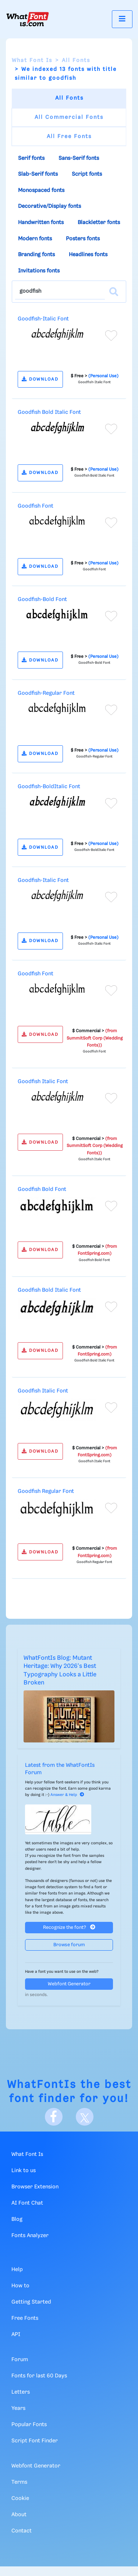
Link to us (23, 2171)
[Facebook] (54, 2117)
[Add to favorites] (111, 335)
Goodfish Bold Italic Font (49, 412)
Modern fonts (35, 239)
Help (17, 2270)
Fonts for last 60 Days (39, 2376)
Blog (16, 2219)
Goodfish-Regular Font (46, 693)
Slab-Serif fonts (38, 174)
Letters (20, 2392)
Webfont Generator (69, 1984)
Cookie (20, 2498)
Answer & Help (67, 1795)
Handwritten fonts (41, 223)
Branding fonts (36, 255)
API (15, 2335)
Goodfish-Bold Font (42, 599)
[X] (84, 2117)
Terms (19, 2482)
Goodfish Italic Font (43, 1082)
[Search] (114, 291)
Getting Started (31, 2302)
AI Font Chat (27, 2203)
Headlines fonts (88, 255)
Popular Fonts (29, 2425)
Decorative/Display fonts (49, 206)
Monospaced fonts (41, 190)
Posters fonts (83, 239)
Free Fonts (24, 2318)
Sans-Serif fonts (79, 158)
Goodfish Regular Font (46, 1491)
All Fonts (76, 60)
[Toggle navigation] (122, 19)
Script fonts (87, 174)
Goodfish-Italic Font (43, 319)
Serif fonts (31, 158)
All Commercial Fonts (69, 117)
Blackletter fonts (99, 223)
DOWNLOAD (40, 379)
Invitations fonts (39, 271)
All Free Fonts (69, 137)
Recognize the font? (69, 1927)
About (18, 2515)
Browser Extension (35, 2187)
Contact (21, 2531)
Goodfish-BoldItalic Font (49, 787)
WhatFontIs (42, 2085)
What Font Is (32, 60)
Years (18, 2408)
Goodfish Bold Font (42, 1189)
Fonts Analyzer (30, 2236)
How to (20, 2286)
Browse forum (69, 1945)
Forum (19, 2360)
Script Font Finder (34, 2441)
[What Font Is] (28, 19)
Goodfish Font (35, 506)
